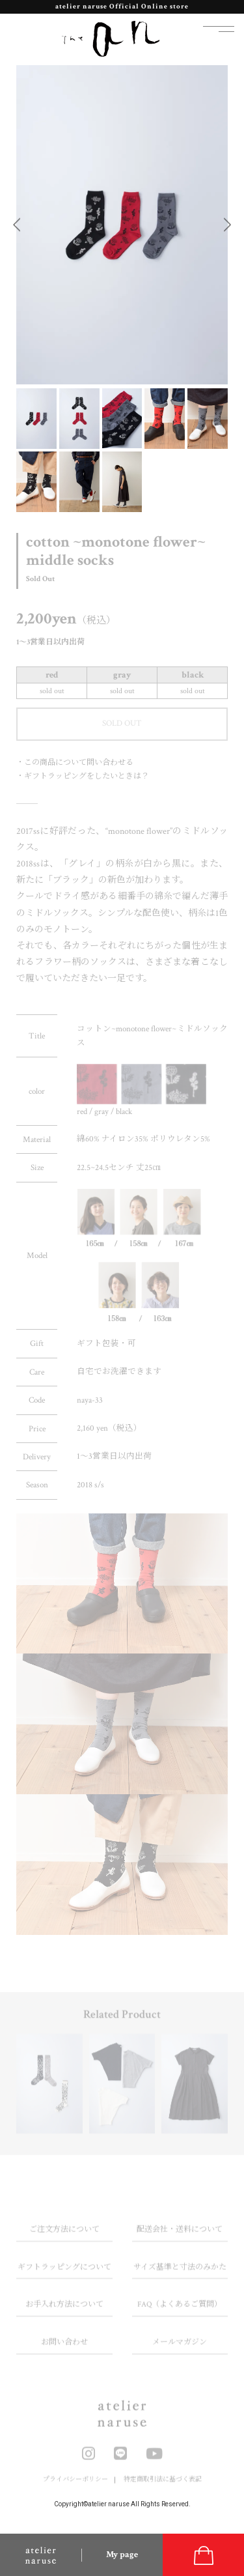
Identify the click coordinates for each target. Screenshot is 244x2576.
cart (203, 2555)
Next (227, 224)
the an (110, 39)
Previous (16, 224)
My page (122, 2554)
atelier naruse (40, 2555)
